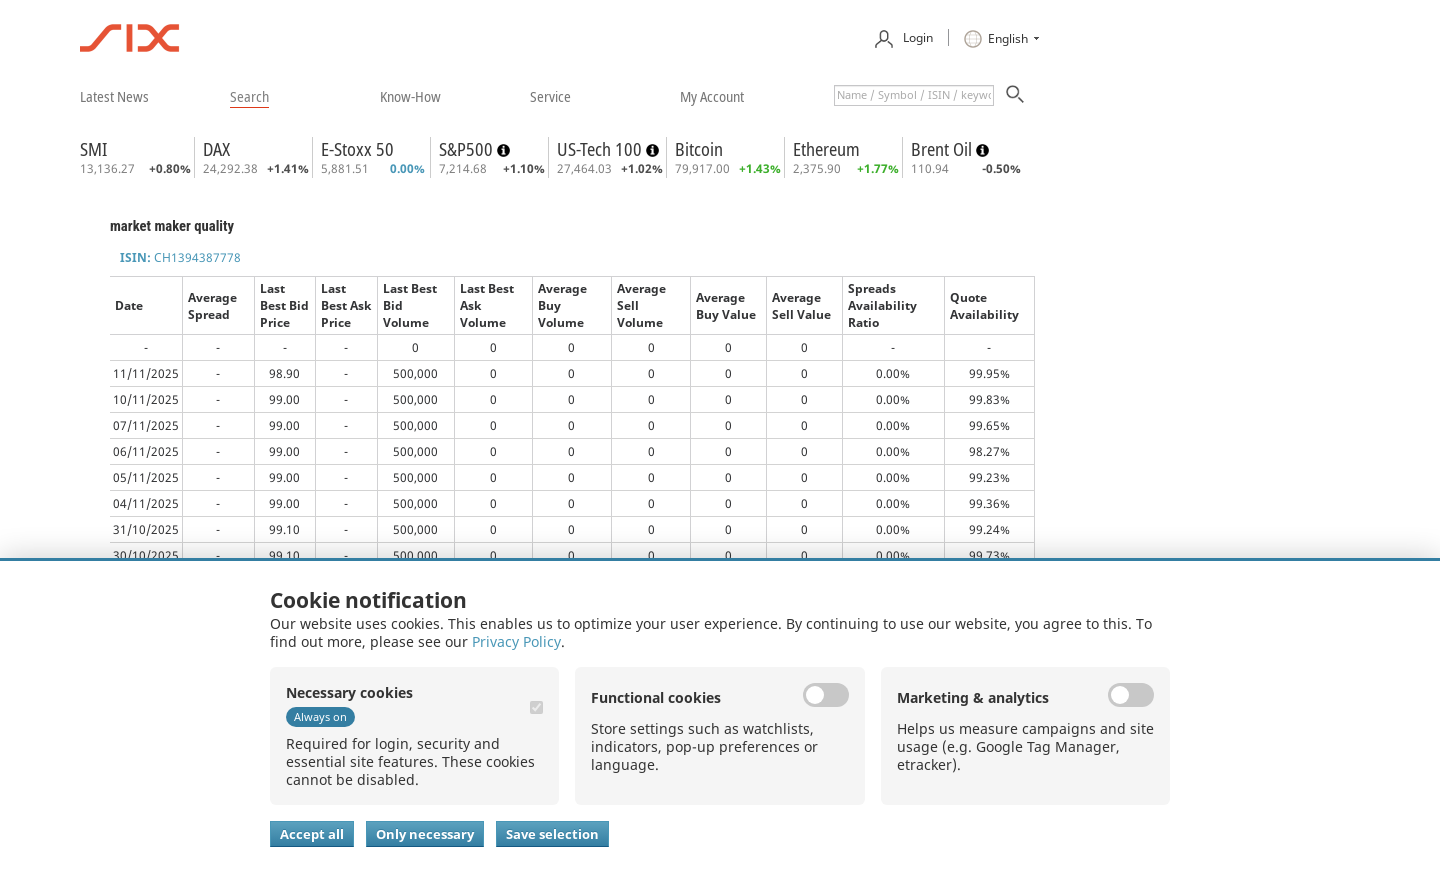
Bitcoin (699, 149)
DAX (216, 149)
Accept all (312, 834)
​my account (712, 96)
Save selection (552, 834)
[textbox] (914, 95)
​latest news (114, 96)
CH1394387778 (180, 257)
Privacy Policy (516, 641)
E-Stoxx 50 (357, 149)
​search (249, 96)
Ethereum (826, 149)
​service (550, 96)
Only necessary (425, 834)
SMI (93, 149)
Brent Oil (943, 149)
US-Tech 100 (601, 149)
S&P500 (468, 149)
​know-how (410, 96)
